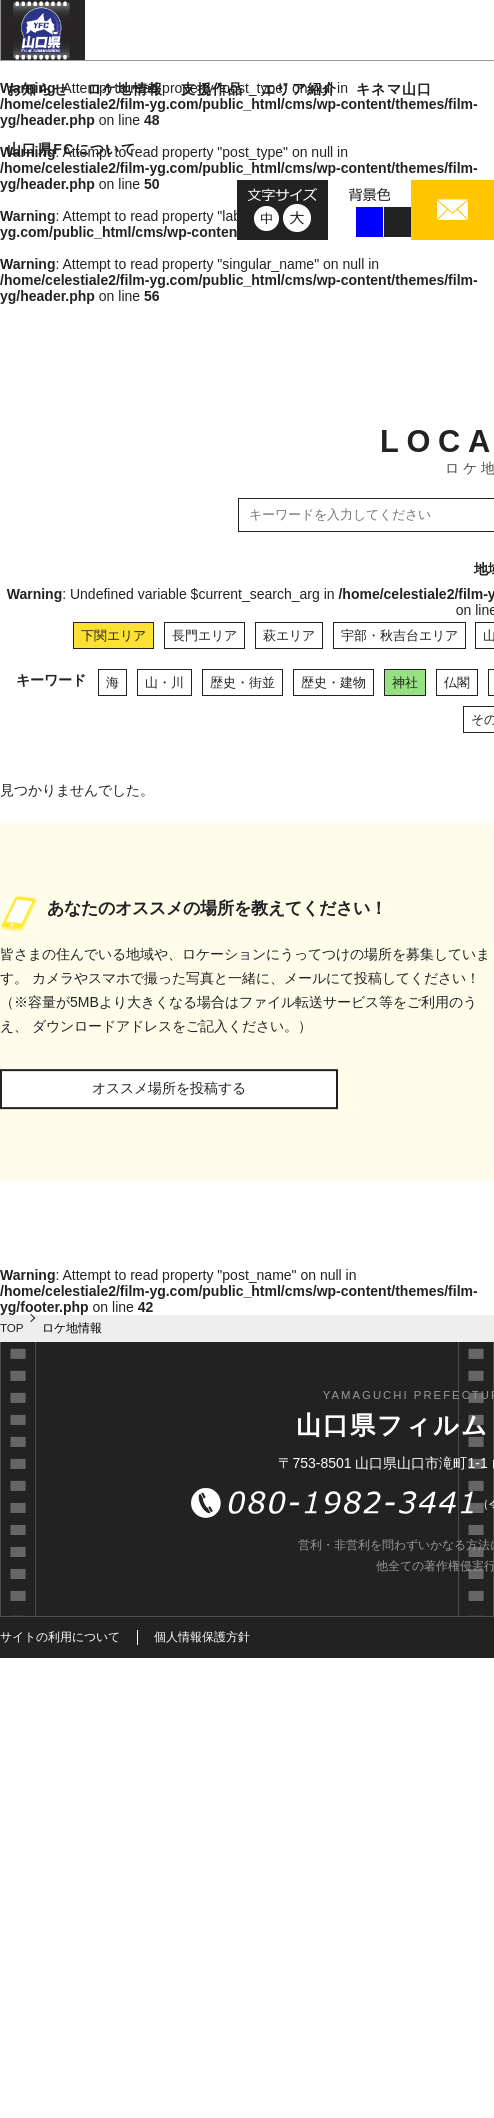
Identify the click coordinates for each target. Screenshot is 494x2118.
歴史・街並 (242, 682)
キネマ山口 (394, 89)
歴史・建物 (333, 682)
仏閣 (457, 682)
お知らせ (38, 89)
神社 (405, 682)
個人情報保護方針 (202, 1637)
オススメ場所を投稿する (169, 1088)
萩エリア (289, 635)
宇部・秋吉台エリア (399, 635)
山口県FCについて (71, 149)
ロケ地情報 (125, 89)
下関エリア (113, 635)
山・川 (164, 682)
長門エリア (204, 635)
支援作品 (212, 89)
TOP (12, 1328)
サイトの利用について (60, 1637)
